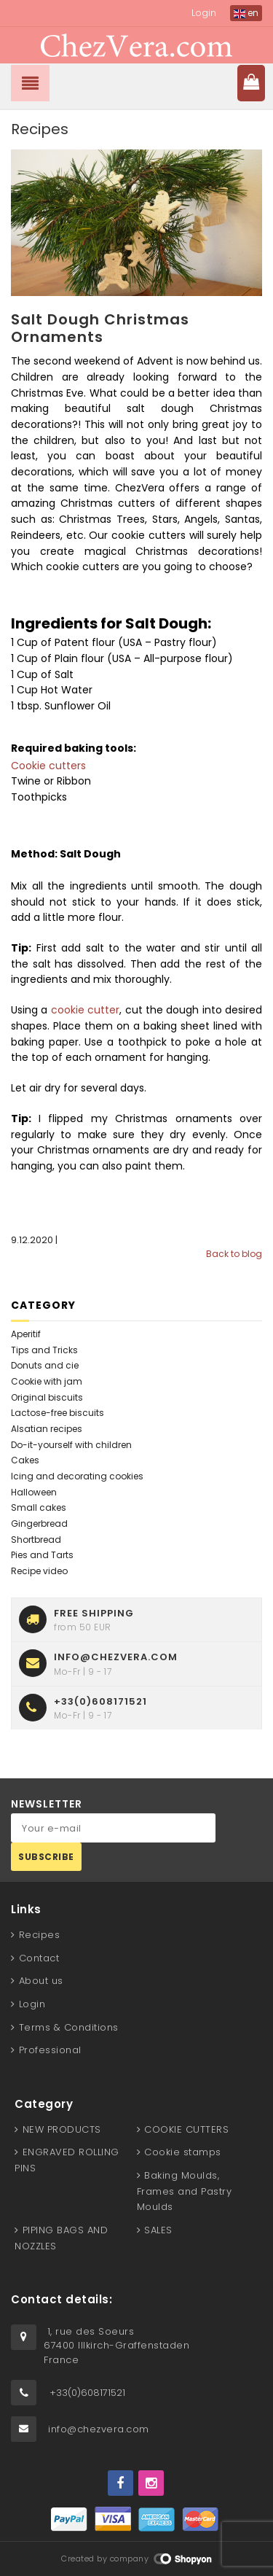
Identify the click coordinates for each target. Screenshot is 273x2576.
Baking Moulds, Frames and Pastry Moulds (184, 2191)
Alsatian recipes (46, 1429)
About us (41, 1981)
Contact (39, 1958)
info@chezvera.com (98, 2429)
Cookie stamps (182, 2152)
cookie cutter (83, 1010)
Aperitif (26, 1334)
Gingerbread (39, 1523)
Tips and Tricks (44, 1350)
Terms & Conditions (69, 2027)
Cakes (25, 1460)
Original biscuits (47, 1397)
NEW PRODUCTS (62, 2129)
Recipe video (39, 1571)
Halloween (34, 1492)
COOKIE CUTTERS (186, 2129)
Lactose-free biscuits (57, 1412)
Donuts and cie (45, 1365)
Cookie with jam (46, 1381)
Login (203, 13)
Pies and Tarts (42, 1555)
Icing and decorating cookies (77, 1476)
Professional (50, 2050)
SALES (158, 2230)
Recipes (39, 1935)
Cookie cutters (48, 765)
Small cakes (38, 1507)
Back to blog (234, 1254)
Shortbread (36, 1539)
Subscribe (46, 1857)
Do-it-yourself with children (71, 1445)
